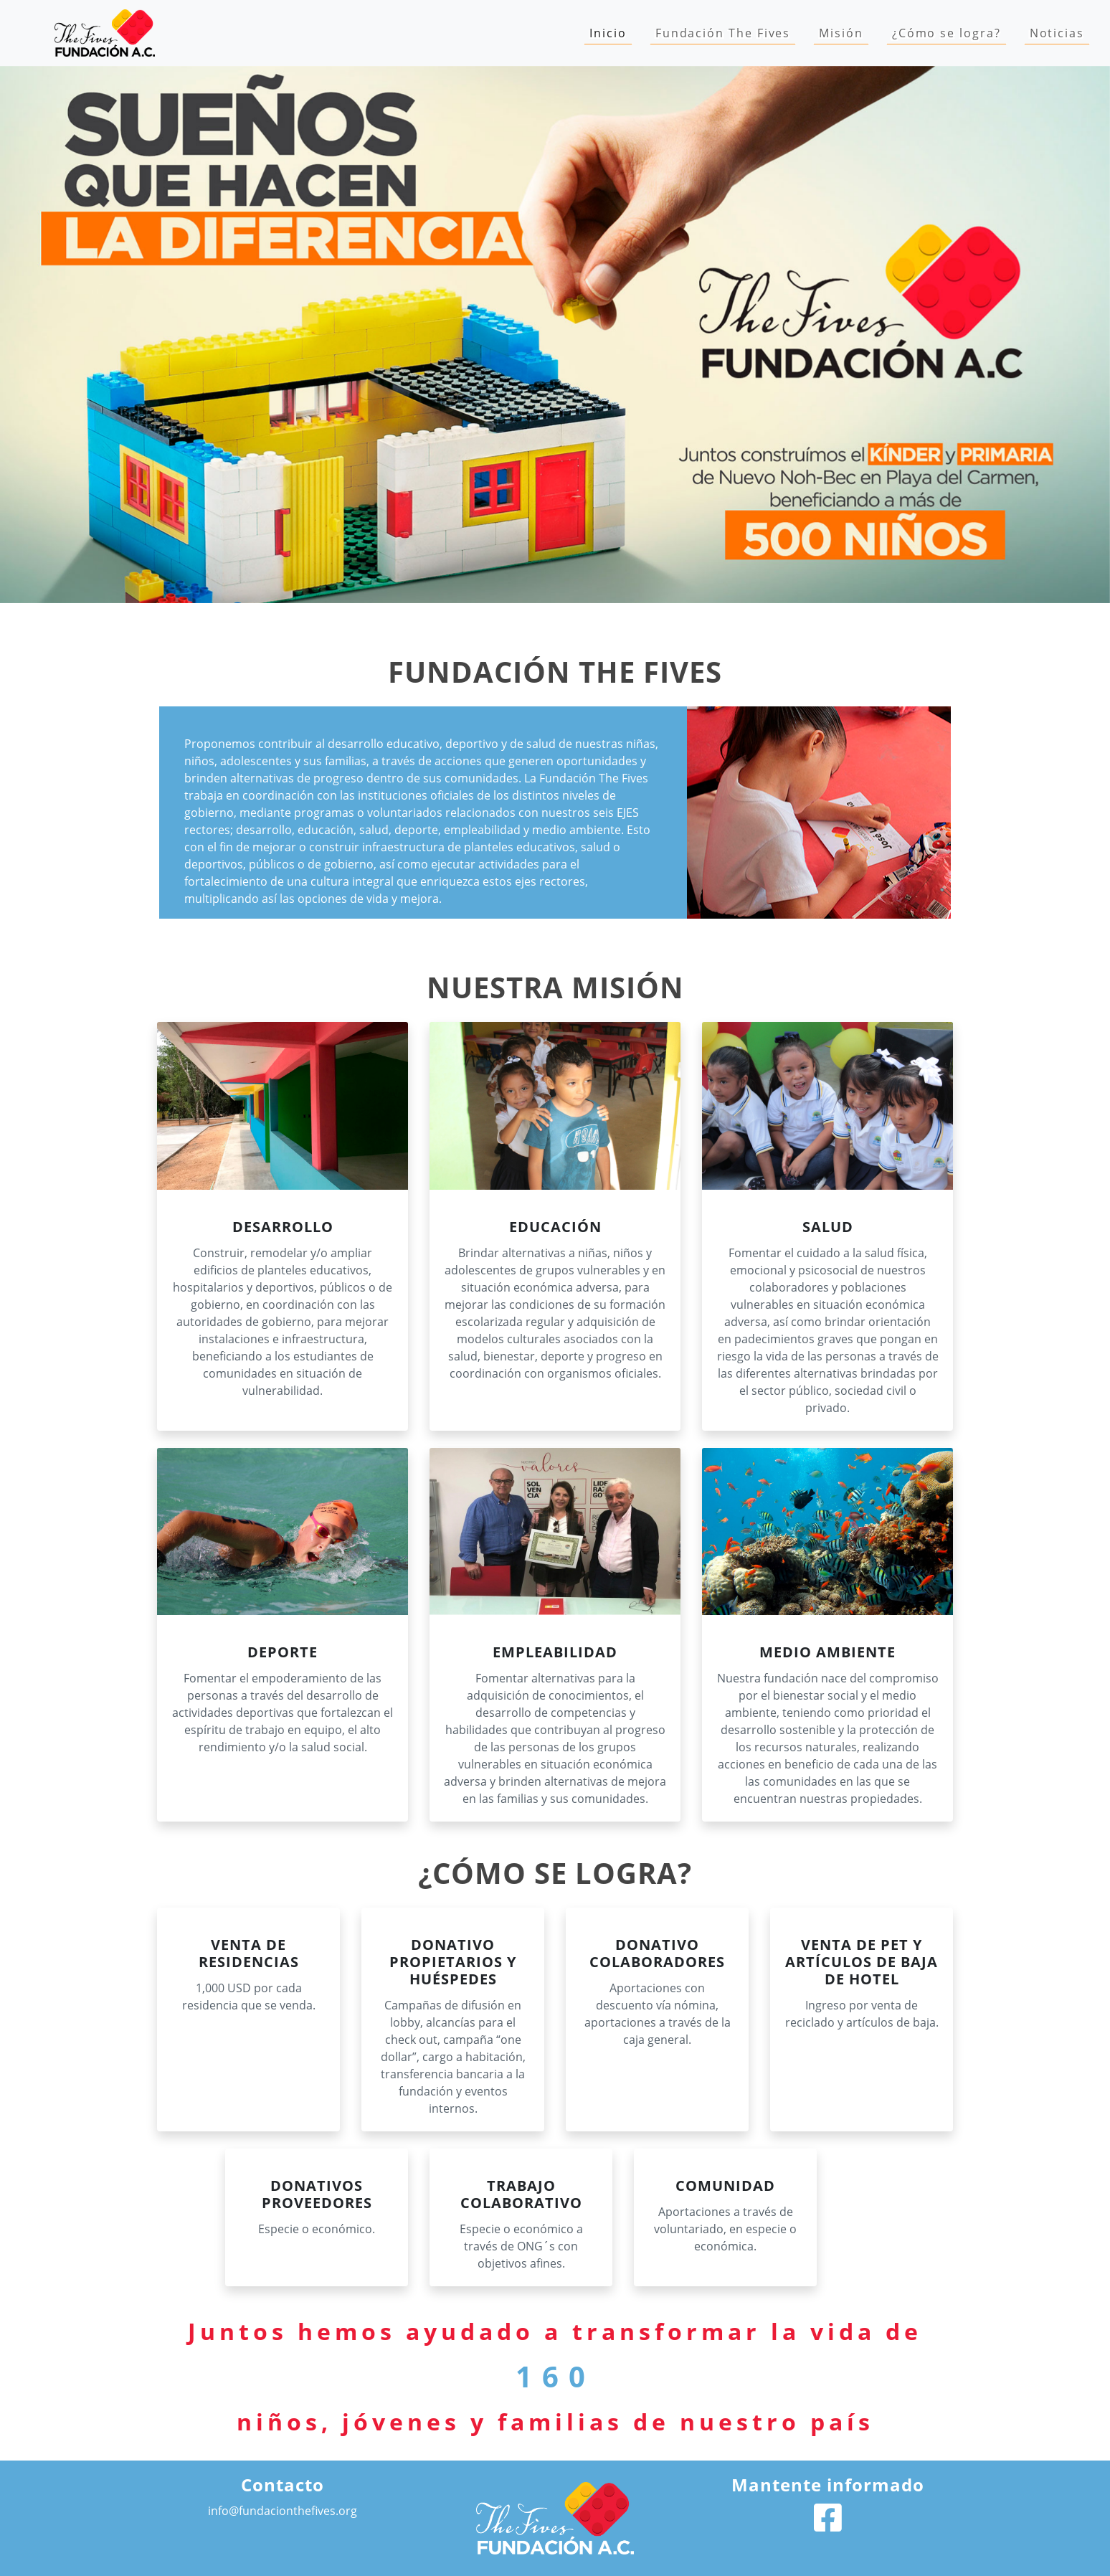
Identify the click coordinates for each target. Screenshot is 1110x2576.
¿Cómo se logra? (946, 33)
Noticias (1057, 33)
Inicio (610, 32)
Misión (841, 33)
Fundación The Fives (722, 33)
